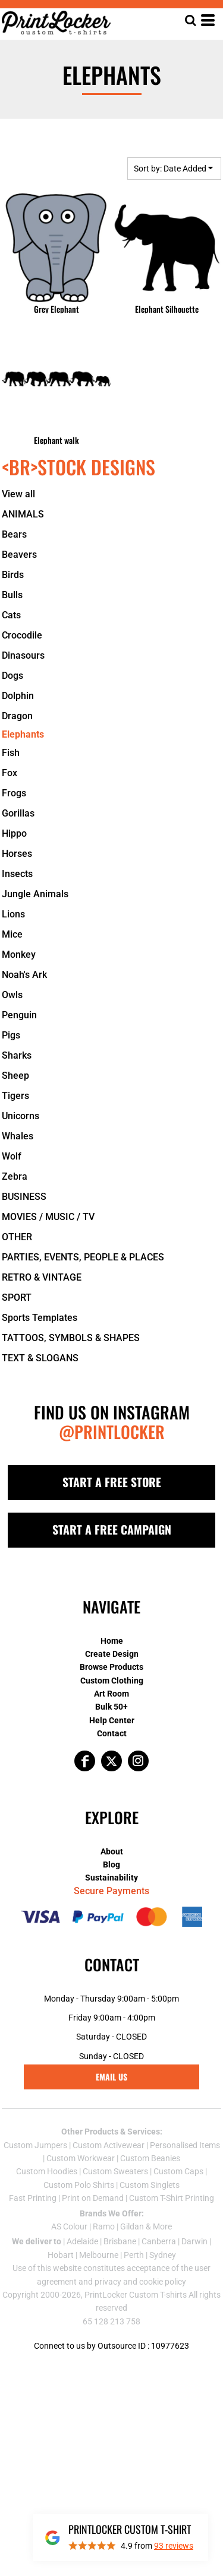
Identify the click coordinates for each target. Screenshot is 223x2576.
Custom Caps (178, 2171)
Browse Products (111, 1667)
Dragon (17, 716)
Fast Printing (32, 2198)
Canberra (159, 2241)
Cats (11, 615)
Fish (11, 752)
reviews (173, 2545)
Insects (17, 873)
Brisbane (119, 2241)
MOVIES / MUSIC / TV (48, 1216)
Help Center (111, 1720)
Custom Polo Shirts (78, 2185)
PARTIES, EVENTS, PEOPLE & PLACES (83, 1257)
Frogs (14, 793)
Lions (13, 914)
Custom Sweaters (115, 2171)
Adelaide (82, 2241)
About (111, 1851)
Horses (17, 853)
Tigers (15, 1095)
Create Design (112, 1654)
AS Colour (69, 2226)
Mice (12, 934)
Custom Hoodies (46, 2171)
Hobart (61, 2255)
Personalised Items (185, 2145)
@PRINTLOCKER (112, 1431)
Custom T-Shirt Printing (171, 2198)
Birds (13, 574)
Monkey (19, 954)
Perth (134, 2255)
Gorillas (18, 813)
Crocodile (22, 635)
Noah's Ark (24, 974)
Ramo (104, 2226)
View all (18, 494)
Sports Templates (39, 1317)
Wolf (11, 1156)
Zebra (14, 1176)
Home (111, 1641)
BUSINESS (24, 1196)
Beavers (19, 554)
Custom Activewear (109, 2145)
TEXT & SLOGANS (40, 1358)
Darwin (194, 2241)
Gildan (132, 2226)
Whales (17, 1136)
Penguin (19, 1015)
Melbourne (98, 2255)
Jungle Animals (35, 894)
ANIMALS (23, 514)
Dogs (12, 675)
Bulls (12, 595)
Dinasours (23, 655)
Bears (14, 534)
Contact (112, 1733)
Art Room (111, 1693)
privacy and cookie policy (140, 2281)
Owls (12, 994)
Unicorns (20, 1116)
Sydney (162, 2255)
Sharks (17, 1055)
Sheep (15, 1075)
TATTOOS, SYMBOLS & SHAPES (71, 1337)
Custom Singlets (150, 2185)
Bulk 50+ (111, 1706)
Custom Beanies (150, 2158)
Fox (9, 773)
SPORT (17, 1297)
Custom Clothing (111, 1680)
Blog (111, 1864)
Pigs (11, 1035)
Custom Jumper (33, 2145)
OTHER (17, 1237)
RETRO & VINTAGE (41, 1277)
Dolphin (18, 695)
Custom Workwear (80, 2158)
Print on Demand (93, 2198)
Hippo (14, 833)
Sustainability (111, 1877)
